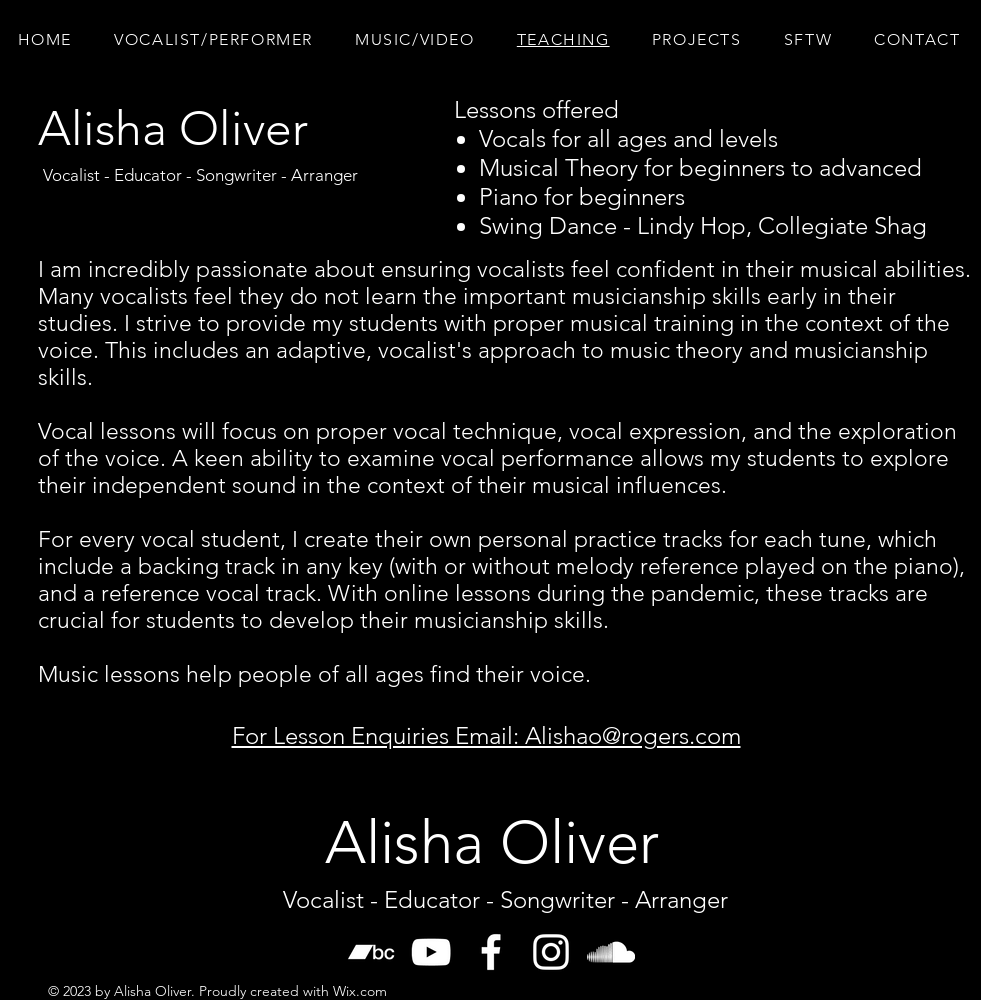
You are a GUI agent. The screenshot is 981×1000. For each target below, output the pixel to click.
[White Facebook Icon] (491, 952)
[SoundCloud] (611, 952)
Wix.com (360, 991)
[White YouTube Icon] (431, 952)
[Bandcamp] (371, 952)
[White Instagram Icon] (551, 952)
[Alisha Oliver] (173, 128)
